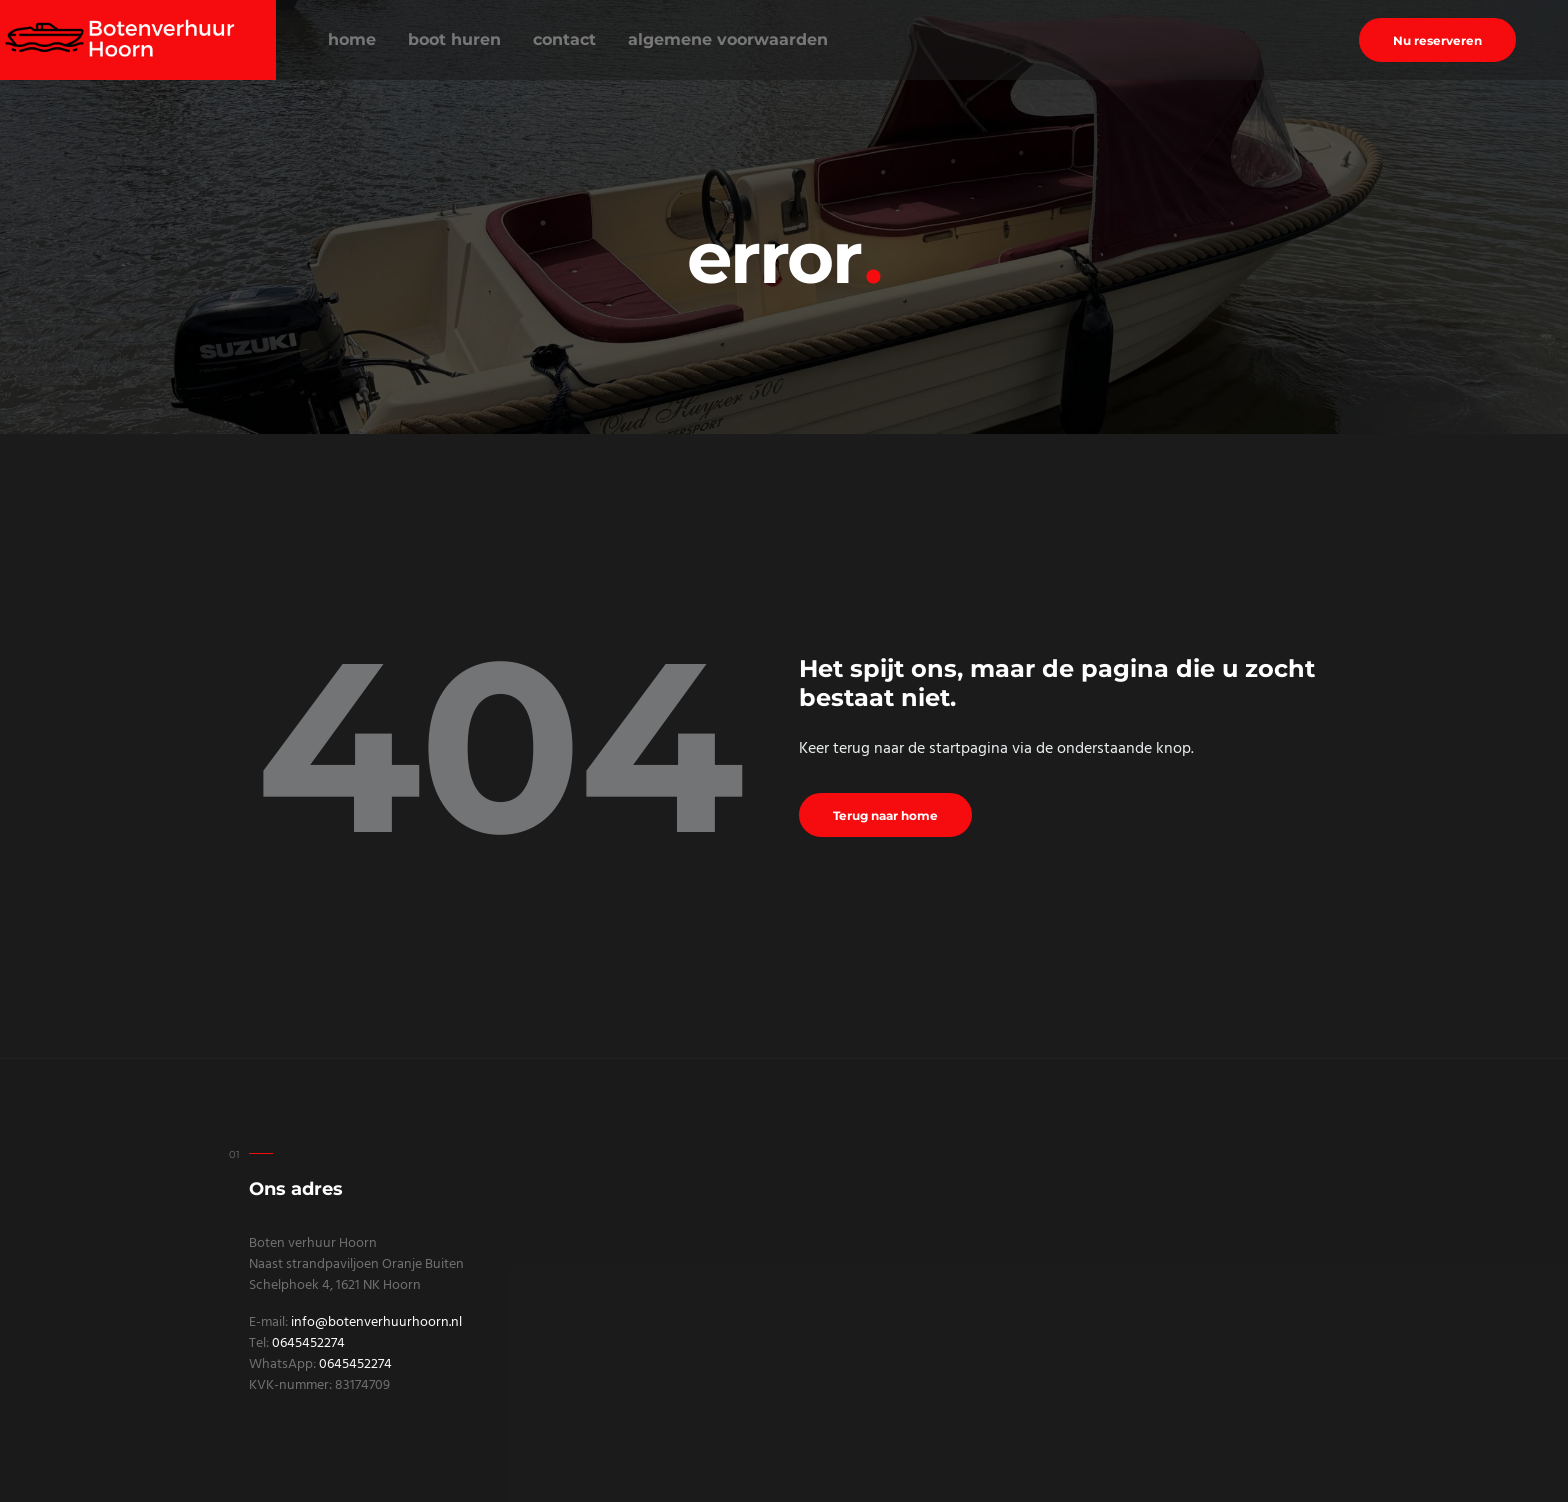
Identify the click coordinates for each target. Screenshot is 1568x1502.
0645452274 (308, 1343)
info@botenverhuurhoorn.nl (376, 1322)
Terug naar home (885, 815)
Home (352, 39)
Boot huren (454, 39)
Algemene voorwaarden (728, 39)
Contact (564, 39)
